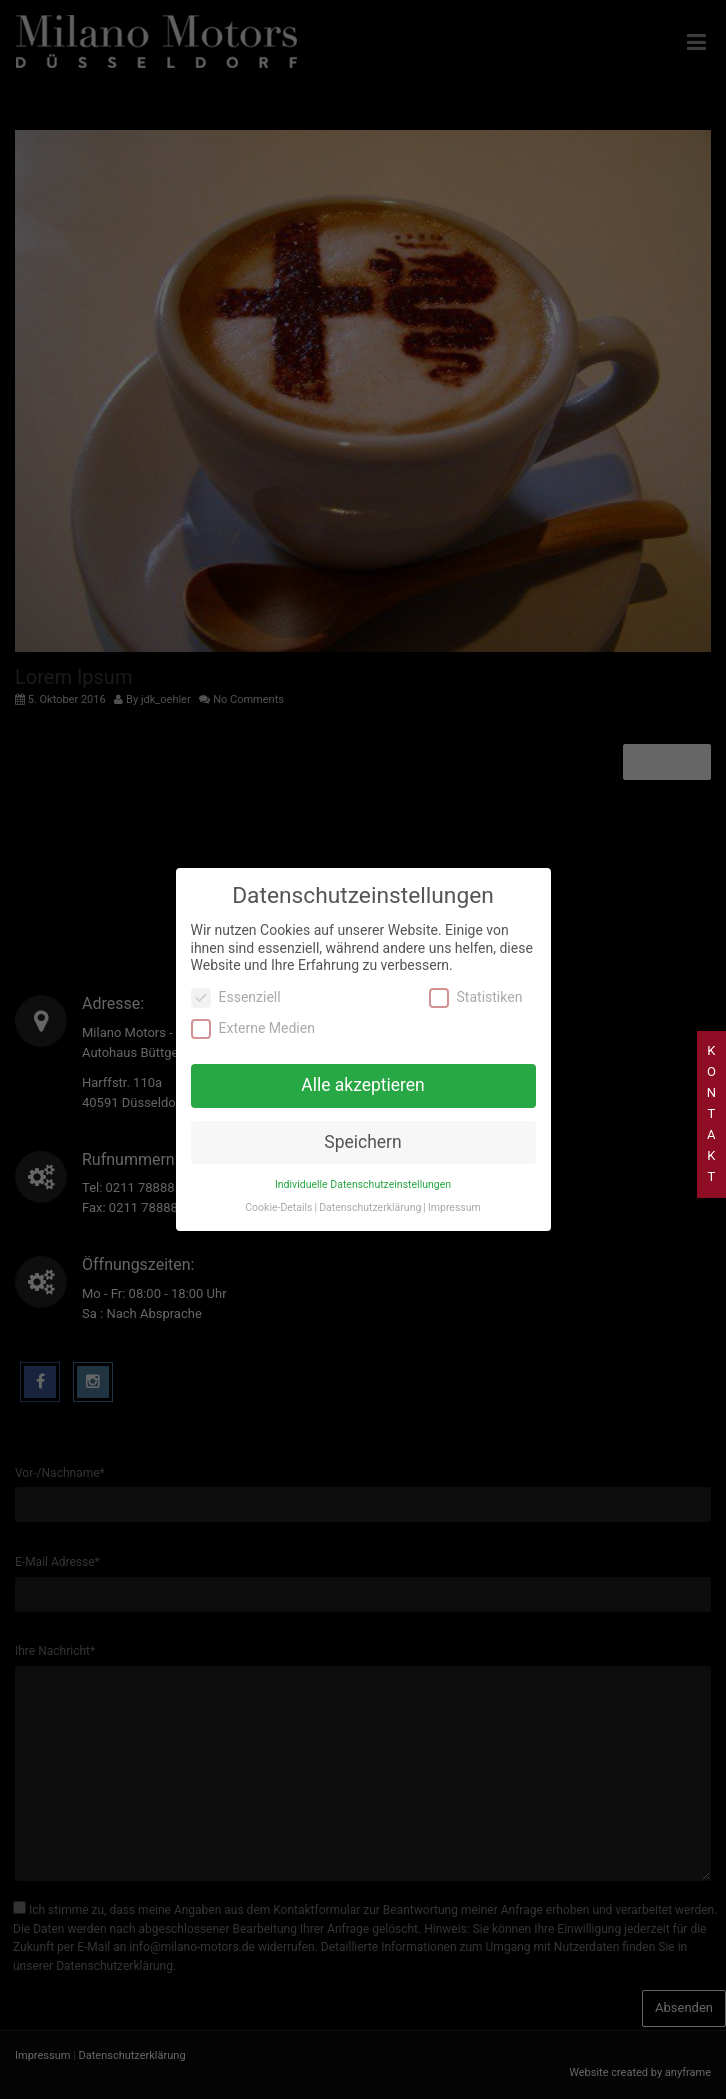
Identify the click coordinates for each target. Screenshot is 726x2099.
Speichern (362, 1118)
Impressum (454, 1182)
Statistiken (476, 972)
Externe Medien (253, 1004)
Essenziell (236, 972)
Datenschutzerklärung (370, 1182)
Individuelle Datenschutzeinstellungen (363, 1159)
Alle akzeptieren (363, 1061)
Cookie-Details (278, 1182)
